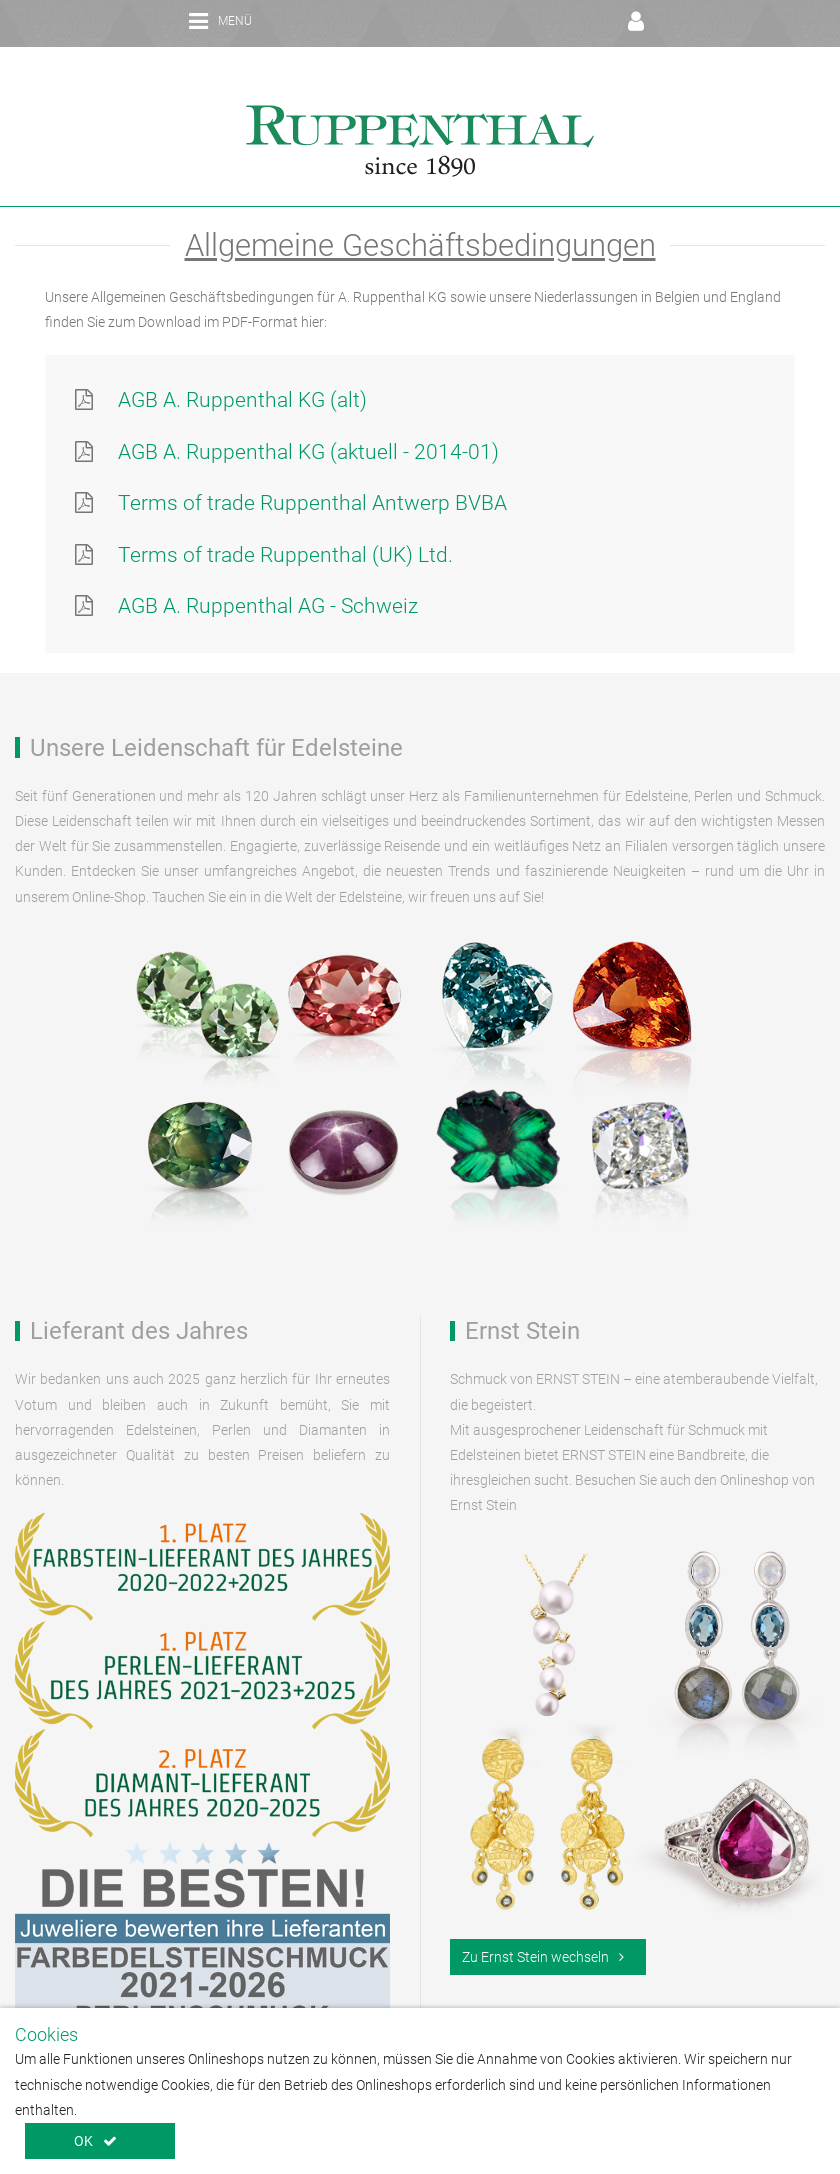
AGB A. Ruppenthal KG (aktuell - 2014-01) (308, 425)
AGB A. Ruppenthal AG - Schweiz (268, 579)
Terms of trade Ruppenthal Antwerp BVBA (312, 476)
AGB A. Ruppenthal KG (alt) (242, 373)
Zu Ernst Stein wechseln (543, 1930)
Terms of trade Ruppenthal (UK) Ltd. (285, 528)
